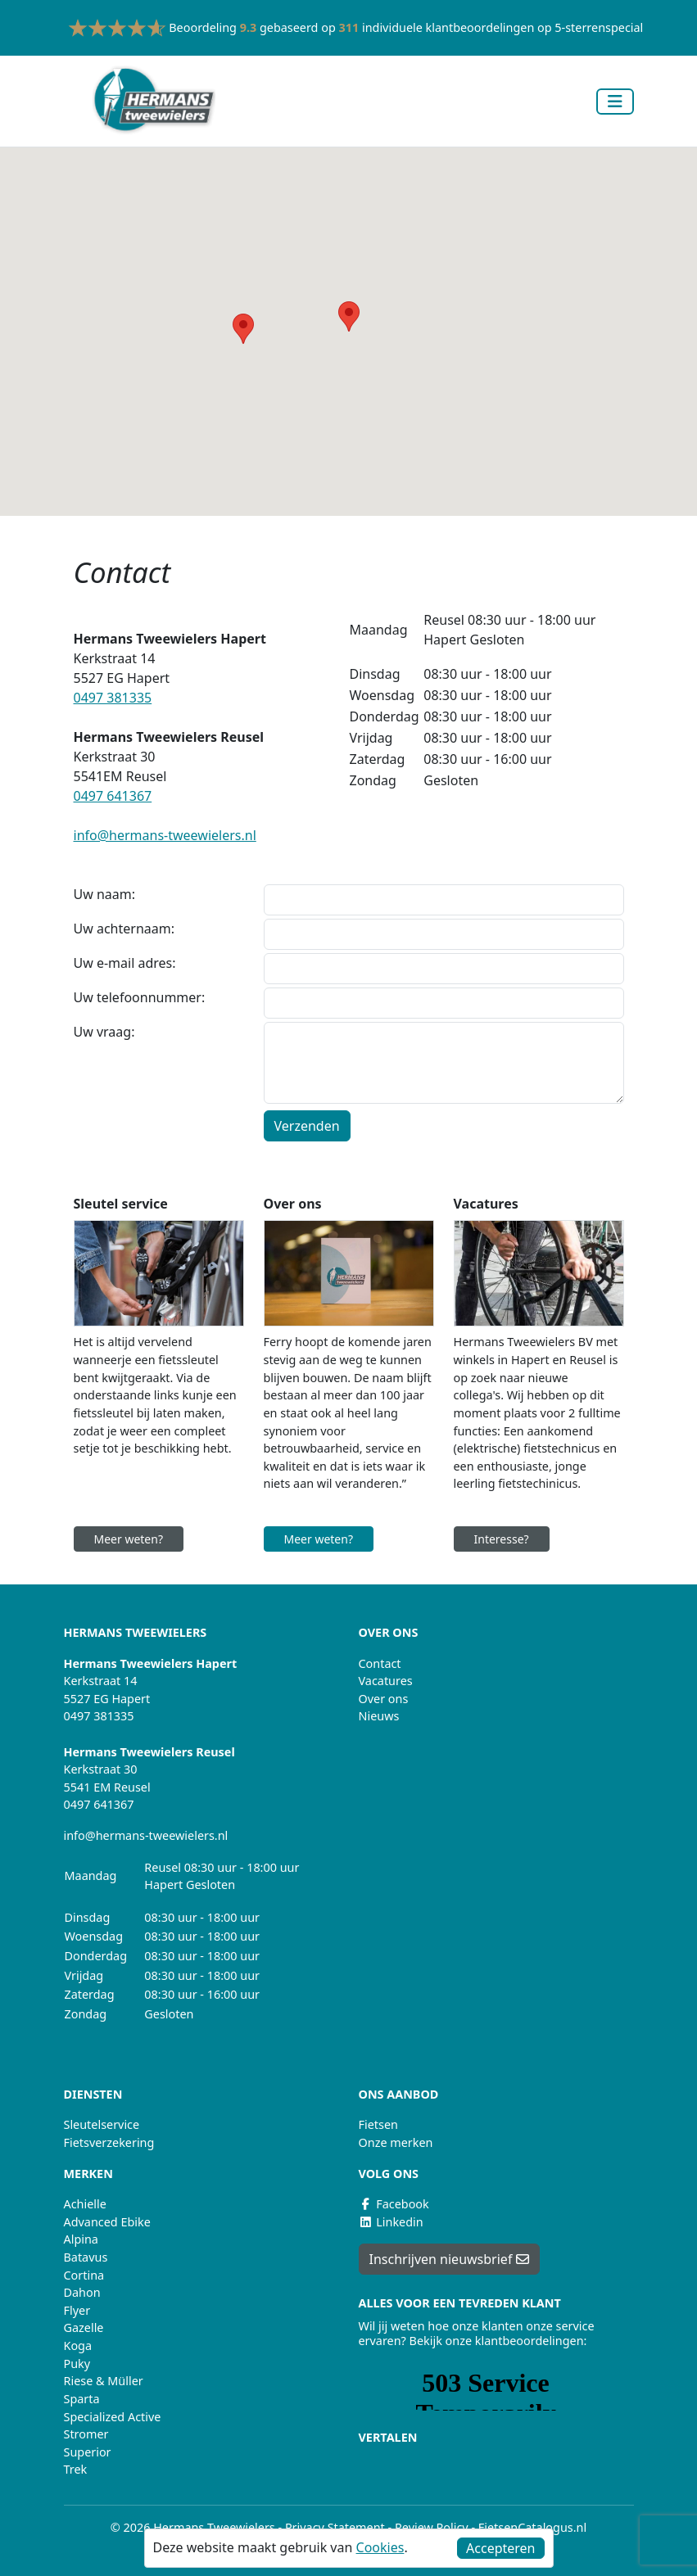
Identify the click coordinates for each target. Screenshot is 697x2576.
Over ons (384, 1698)
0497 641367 (113, 796)
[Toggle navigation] (615, 101)
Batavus (86, 2257)
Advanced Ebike (107, 2222)
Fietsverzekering (109, 2142)
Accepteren (500, 2548)
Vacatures (386, 1680)
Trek (76, 2469)
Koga (78, 2345)
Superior (87, 2452)
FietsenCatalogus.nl (532, 2527)
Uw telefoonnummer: (140, 997)
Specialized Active (112, 2417)
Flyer (77, 2310)
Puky (77, 2363)
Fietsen (378, 2124)
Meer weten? (129, 1539)
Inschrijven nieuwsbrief (449, 2259)
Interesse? (501, 1539)
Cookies (380, 2547)
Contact (380, 1663)
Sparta (82, 2399)
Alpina (81, 2239)
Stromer (86, 2434)
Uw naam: (105, 894)
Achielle (85, 2204)
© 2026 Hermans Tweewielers (193, 2527)
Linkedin (391, 2222)
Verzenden (307, 1126)
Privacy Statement (335, 2527)
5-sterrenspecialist (605, 27)
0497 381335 (113, 698)
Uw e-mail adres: (125, 963)
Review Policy (431, 2527)
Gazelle (84, 2327)
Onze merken (396, 2142)
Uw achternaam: (124, 929)
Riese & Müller (103, 2380)
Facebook (394, 2204)
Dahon (82, 2292)
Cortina (84, 2275)
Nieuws (379, 1716)
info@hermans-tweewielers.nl (165, 835)
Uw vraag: (104, 1032)
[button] (349, 316)
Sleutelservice (102, 2124)
